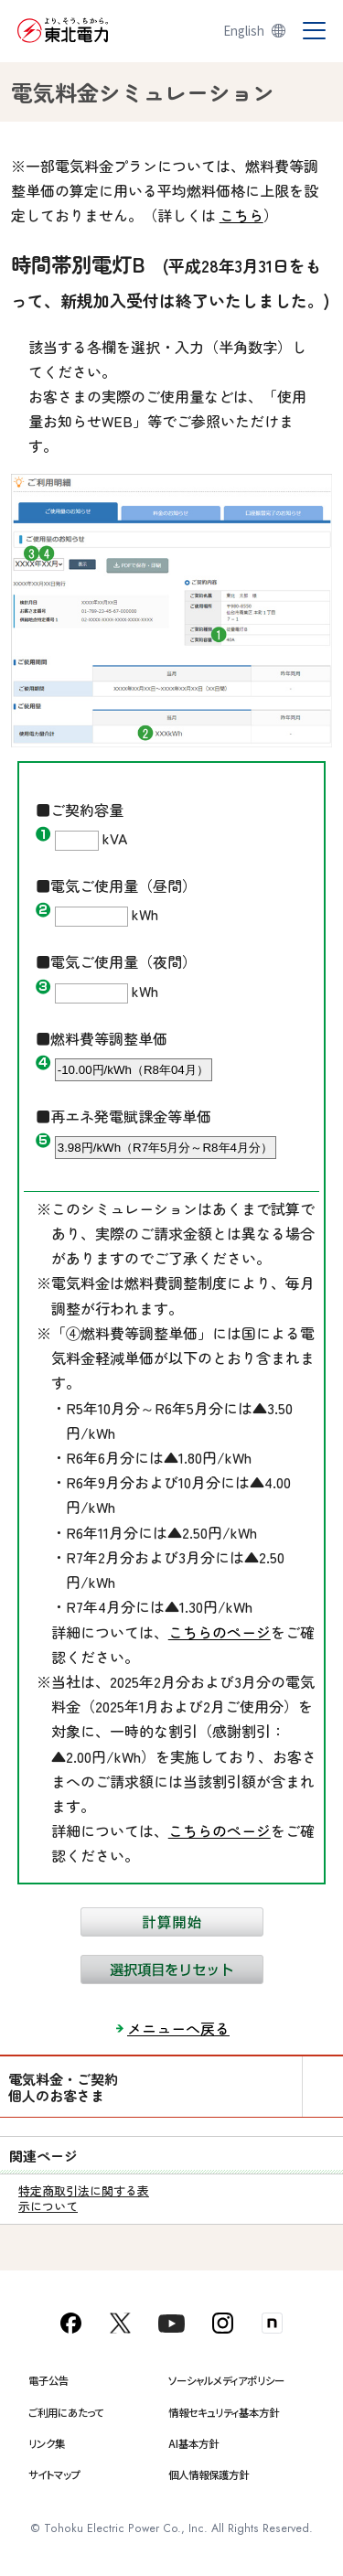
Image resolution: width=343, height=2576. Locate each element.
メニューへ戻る (178, 2028)
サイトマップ (54, 2474)
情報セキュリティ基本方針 (223, 2412)
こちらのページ (219, 1632)
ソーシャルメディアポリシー (226, 2380)
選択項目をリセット (171, 1969)
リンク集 (46, 2443)
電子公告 (48, 2380)
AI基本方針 (193, 2443)
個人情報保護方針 (208, 2474)
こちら (241, 215)
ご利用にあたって (65, 2412)
